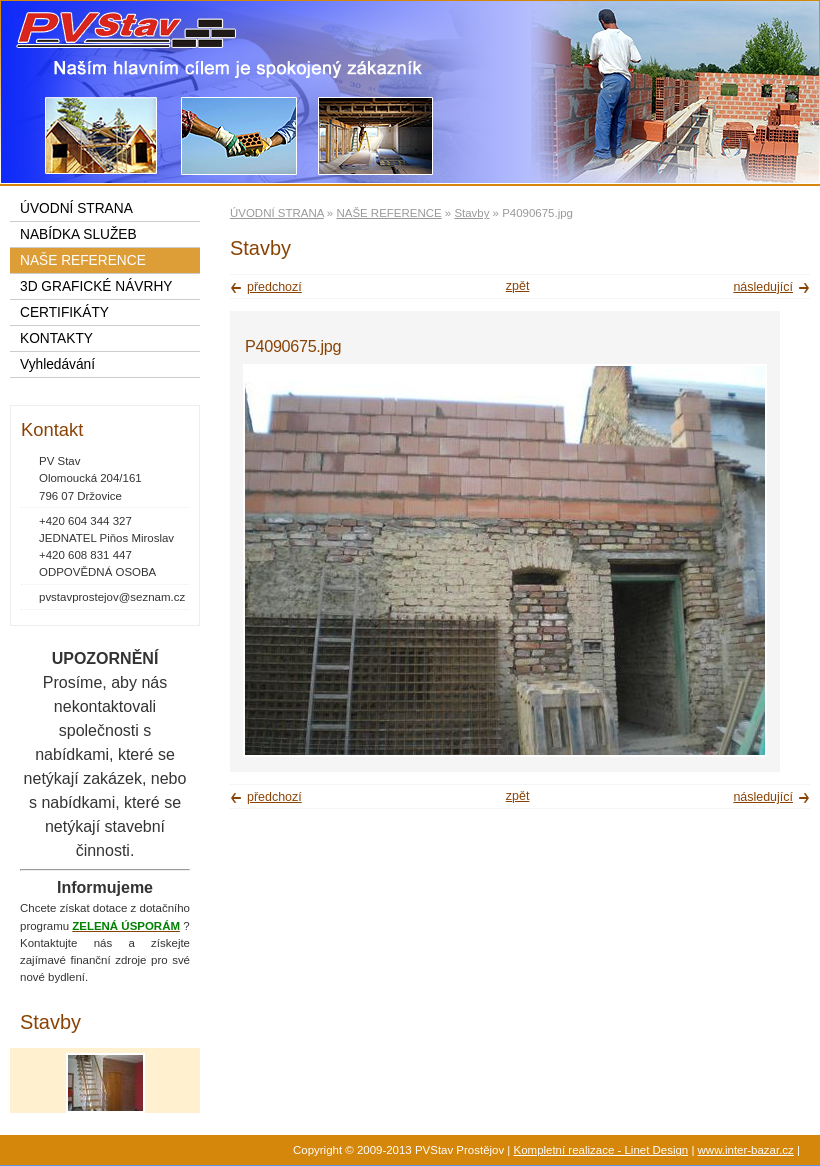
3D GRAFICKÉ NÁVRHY (96, 286)
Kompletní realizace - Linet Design (601, 1150)
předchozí (274, 287)
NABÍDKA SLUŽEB (78, 234)
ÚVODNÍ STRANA (277, 213)
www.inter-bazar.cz (746, 1150)
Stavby (471, 213)
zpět (518, 286)
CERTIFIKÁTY (64, 312)
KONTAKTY (56, 338)
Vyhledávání (57, 364)
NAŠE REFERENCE (388, 213)
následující (763, 287)
